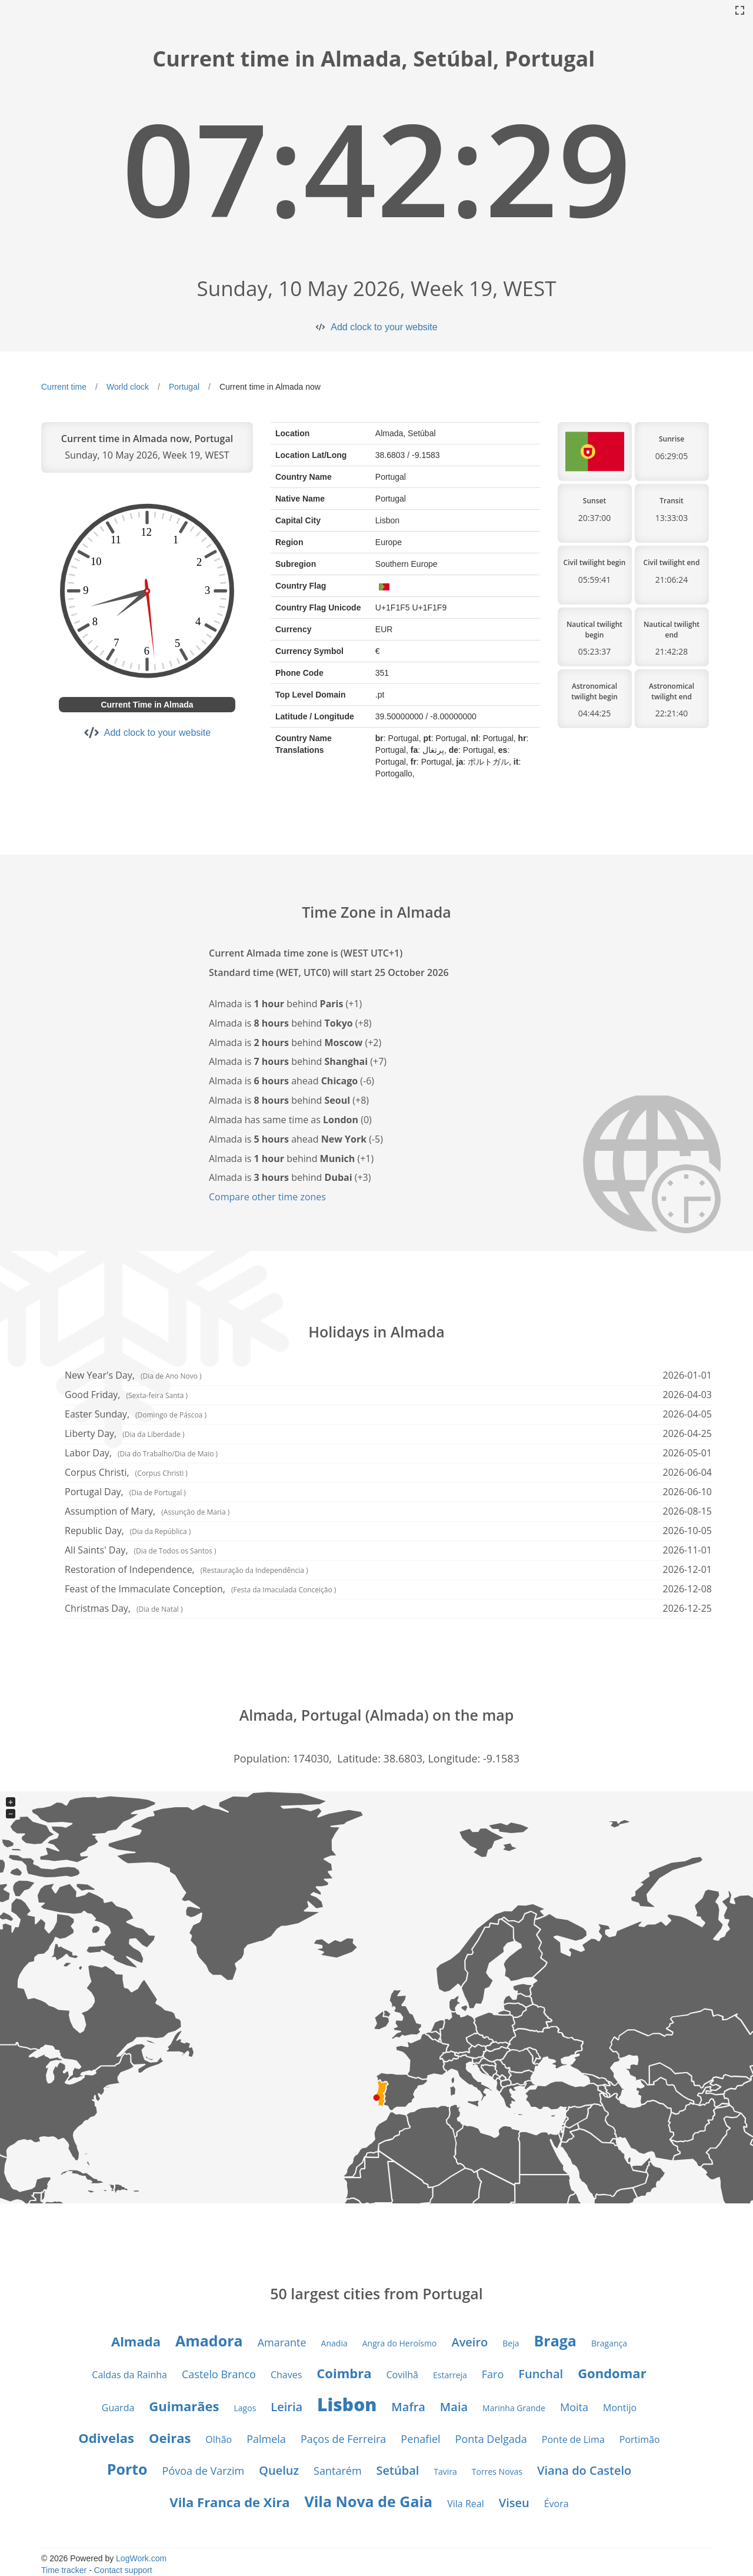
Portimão (639, 2439)
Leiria (286, 2407)
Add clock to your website (384, 327)
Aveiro (469, 2342)
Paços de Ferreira (343, 2439)
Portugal (184, 386)
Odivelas (106, 2437)
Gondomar (612, 2373)
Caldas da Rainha (129, 2374)
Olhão (218, 2439)
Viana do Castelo (584, 2470)
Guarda (118, 2407)
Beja (510, 2343)
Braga (555, 2341)
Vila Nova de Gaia (368, 2501)
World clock (127, 386)
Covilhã (402, 2374)
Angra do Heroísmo (399, 2343)
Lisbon (346, 2404)
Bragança (609, 2343)
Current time (63, 386)
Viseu (514, 2503)
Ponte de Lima (573, 2439)
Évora (556, 2503)
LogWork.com (141, 2558)
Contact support (123, 2570)
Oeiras (170, 2437)
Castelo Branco (219, 2374)
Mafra (408, 2407)
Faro (493, 2374)
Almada (136, 2341)
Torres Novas (497, 2471)
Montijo (620, 2407)
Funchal (540, 2374)
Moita (574, 2407)
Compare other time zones (267, 1196)
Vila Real (465, 2503)
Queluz (279, 2470)
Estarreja (450, 2375)
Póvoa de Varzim (203, 2471)
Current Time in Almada (147, 704)
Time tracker (63, 2570)
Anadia (334, 2343)
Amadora (209, 2341)
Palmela (266, 2439)
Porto (127, 2469)
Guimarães (184, 2406)
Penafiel (420, 2439)
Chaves (286, 2374)
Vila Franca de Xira (229, 2502)
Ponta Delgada (491, 2439)
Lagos (245, 2408)
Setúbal (397, 2470)
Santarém (337, 2471)
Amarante (282, 2342)
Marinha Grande (513, 2408)
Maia (454, 2407)
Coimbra (343, 2373)
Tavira (445, 2471)
